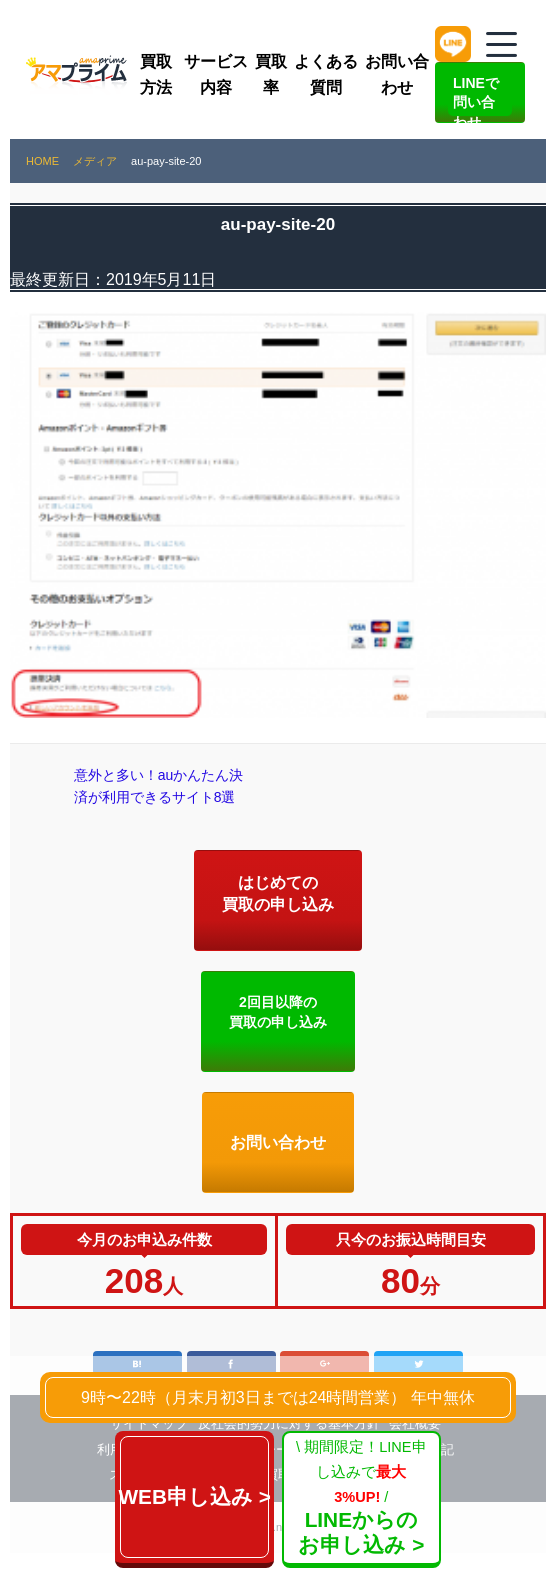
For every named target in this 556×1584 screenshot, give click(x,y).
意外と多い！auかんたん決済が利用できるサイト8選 (155, 802)
